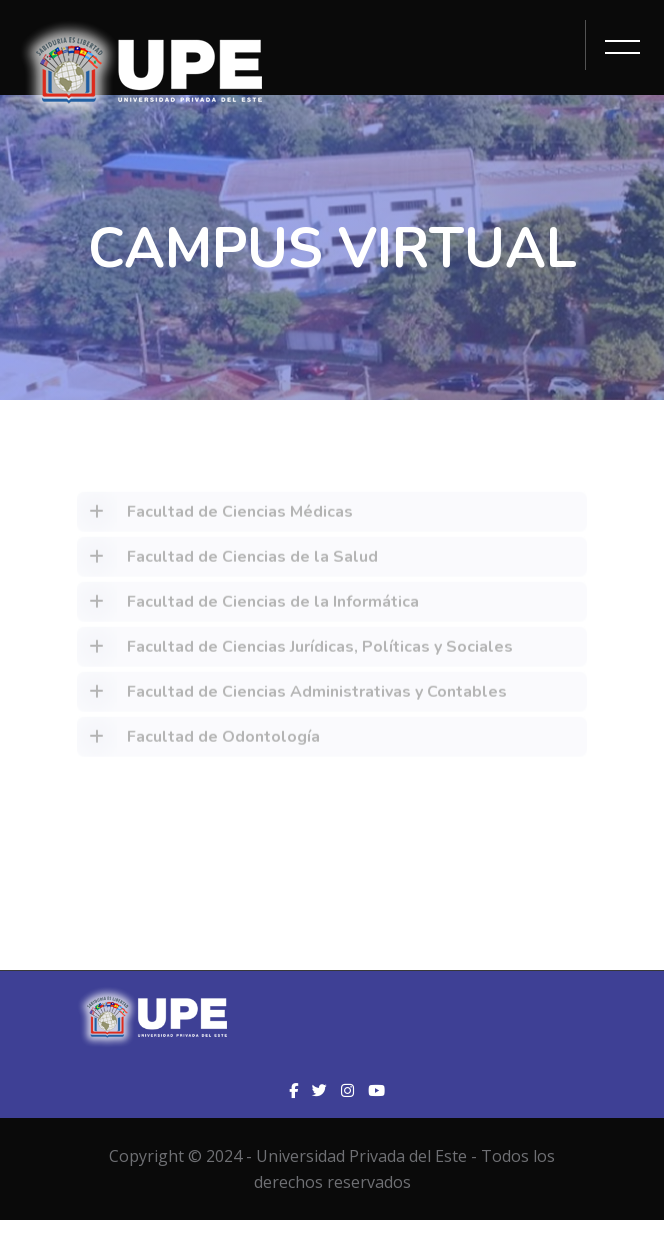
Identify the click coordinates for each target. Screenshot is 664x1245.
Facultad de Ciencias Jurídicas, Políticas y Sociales (295, 651)
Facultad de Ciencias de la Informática (248, 606)
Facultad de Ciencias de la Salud (227, 561)
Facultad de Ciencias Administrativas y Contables (292, 696)
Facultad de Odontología (198, 741)
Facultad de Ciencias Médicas (215, 516)
